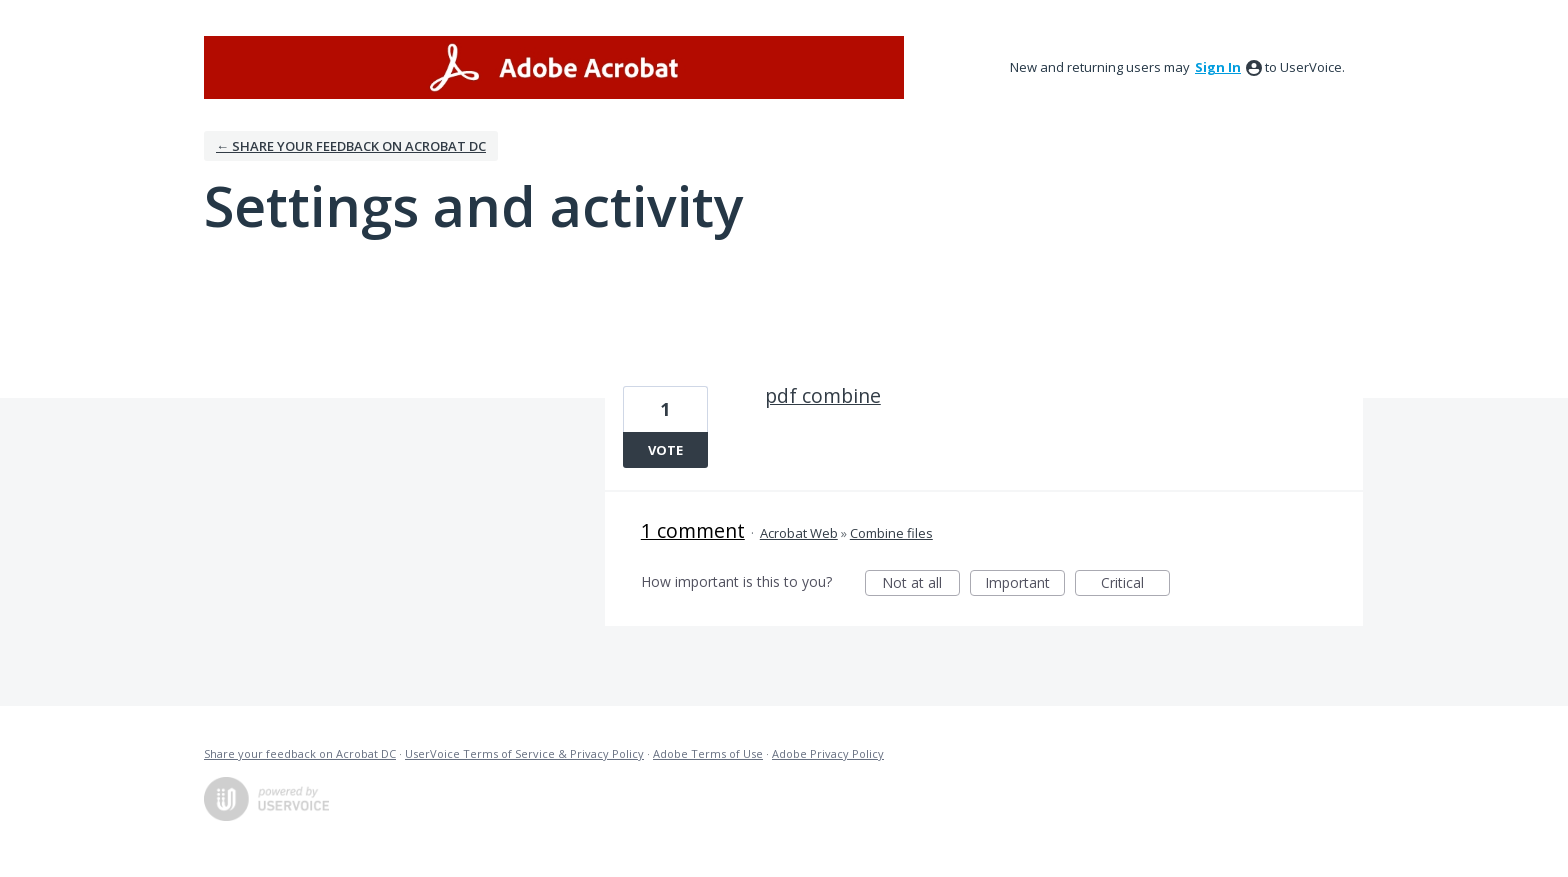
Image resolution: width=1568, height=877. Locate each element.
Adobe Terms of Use (708, 753)
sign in (1218, 67)
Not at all (921, 584)
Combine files (891, 533)
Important (1025, 584)
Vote (665, 450)
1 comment (693, 530)
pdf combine (823, 395)
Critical (1135, 584)
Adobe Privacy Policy (828, 753)
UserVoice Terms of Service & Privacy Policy (524, 753)
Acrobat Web (799, 533)
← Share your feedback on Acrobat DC (351, 146)
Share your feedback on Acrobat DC (300, 753)
